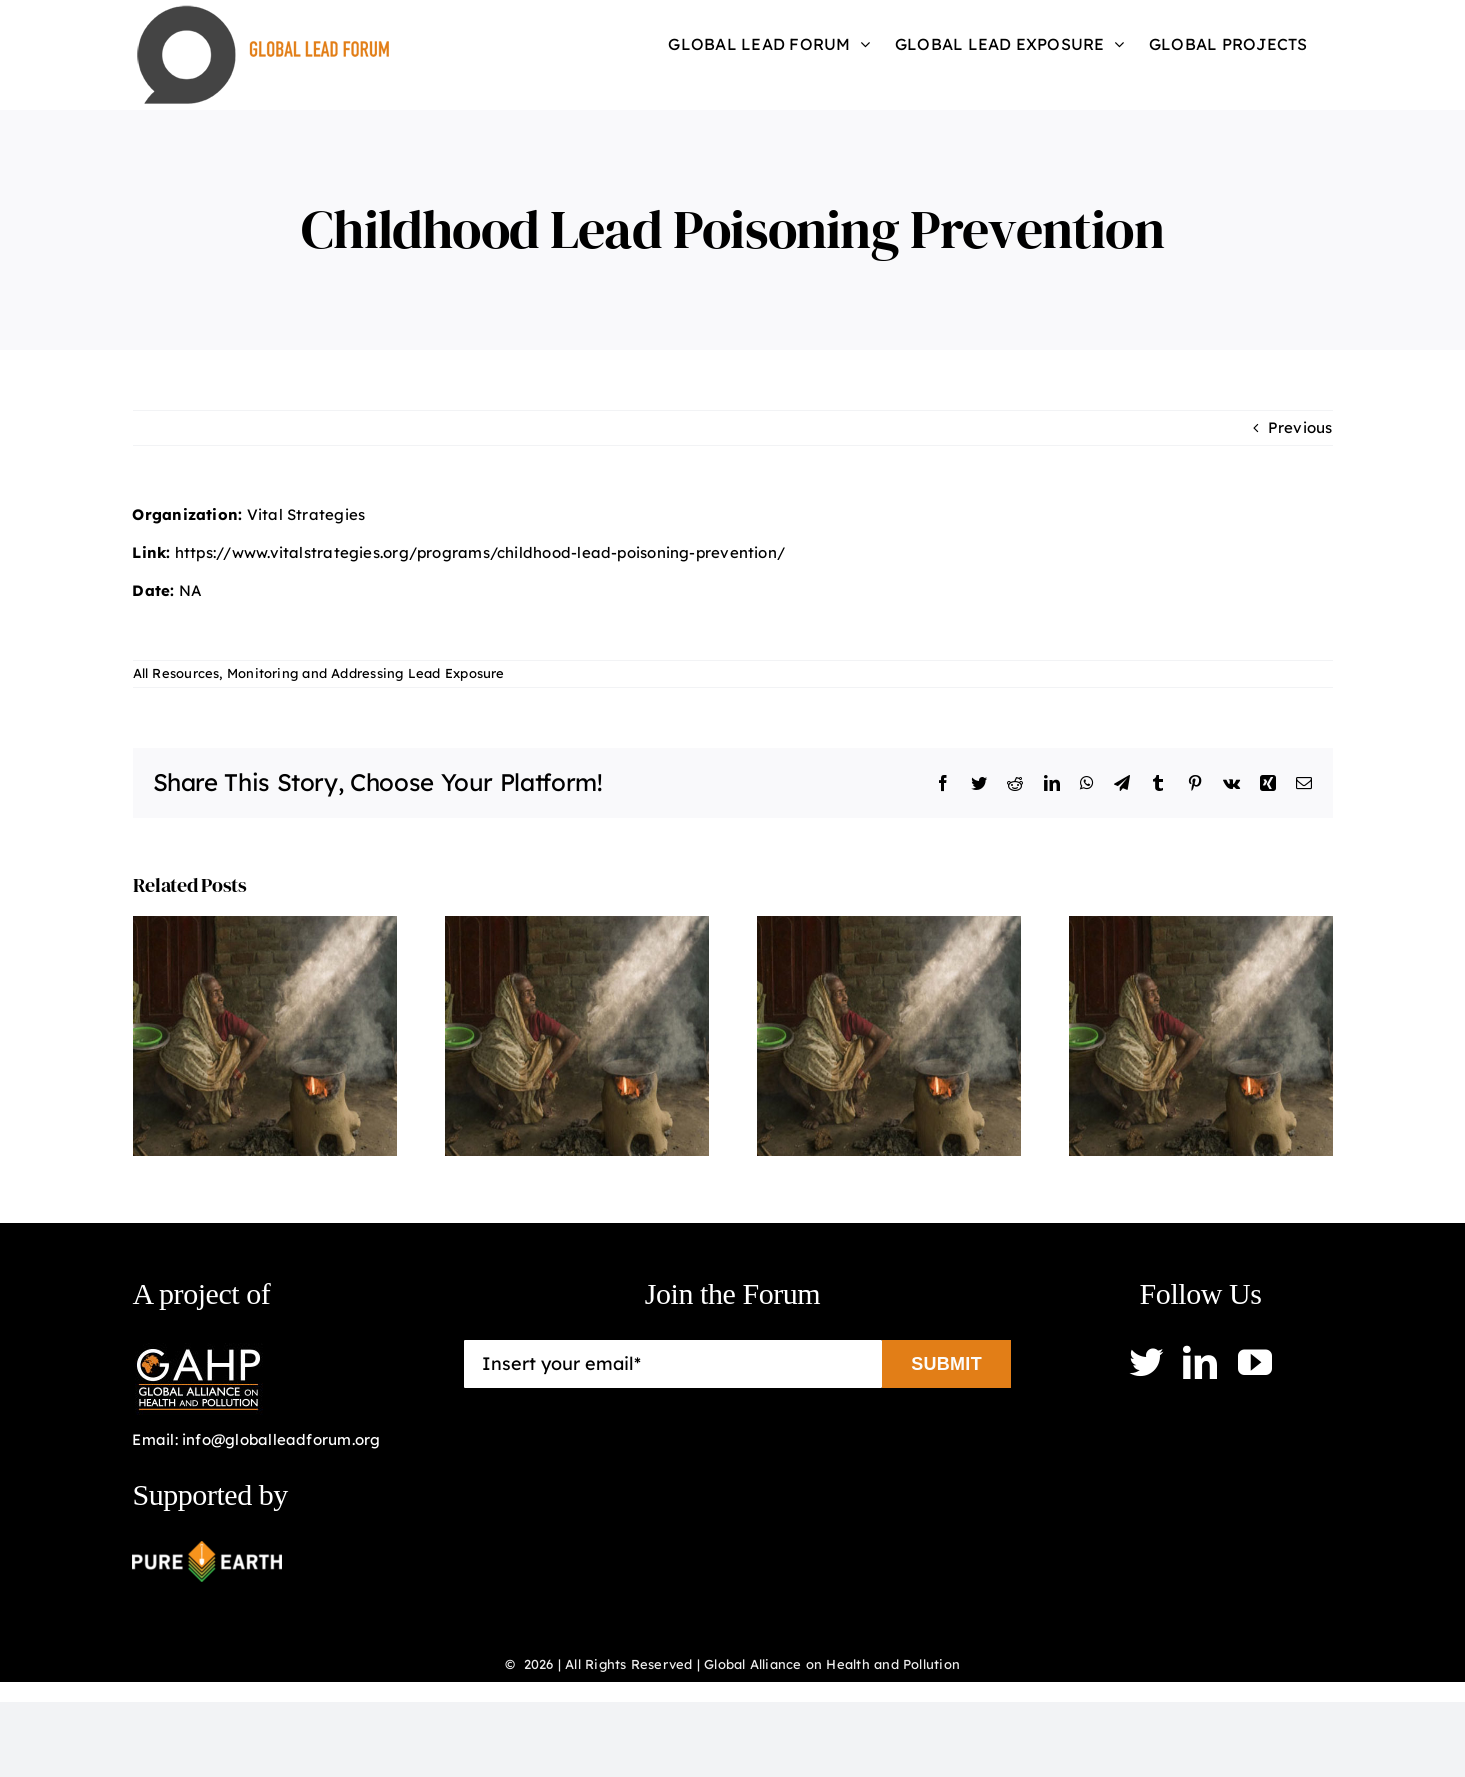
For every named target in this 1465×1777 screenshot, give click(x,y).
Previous (1300, 427)
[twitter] (1146, 1362)
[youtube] (1255, 1362)
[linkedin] (1200, 1362)
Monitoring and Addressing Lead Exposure (366, 673)
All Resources (176, 673)
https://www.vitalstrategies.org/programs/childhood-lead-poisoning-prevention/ (480, 552)
